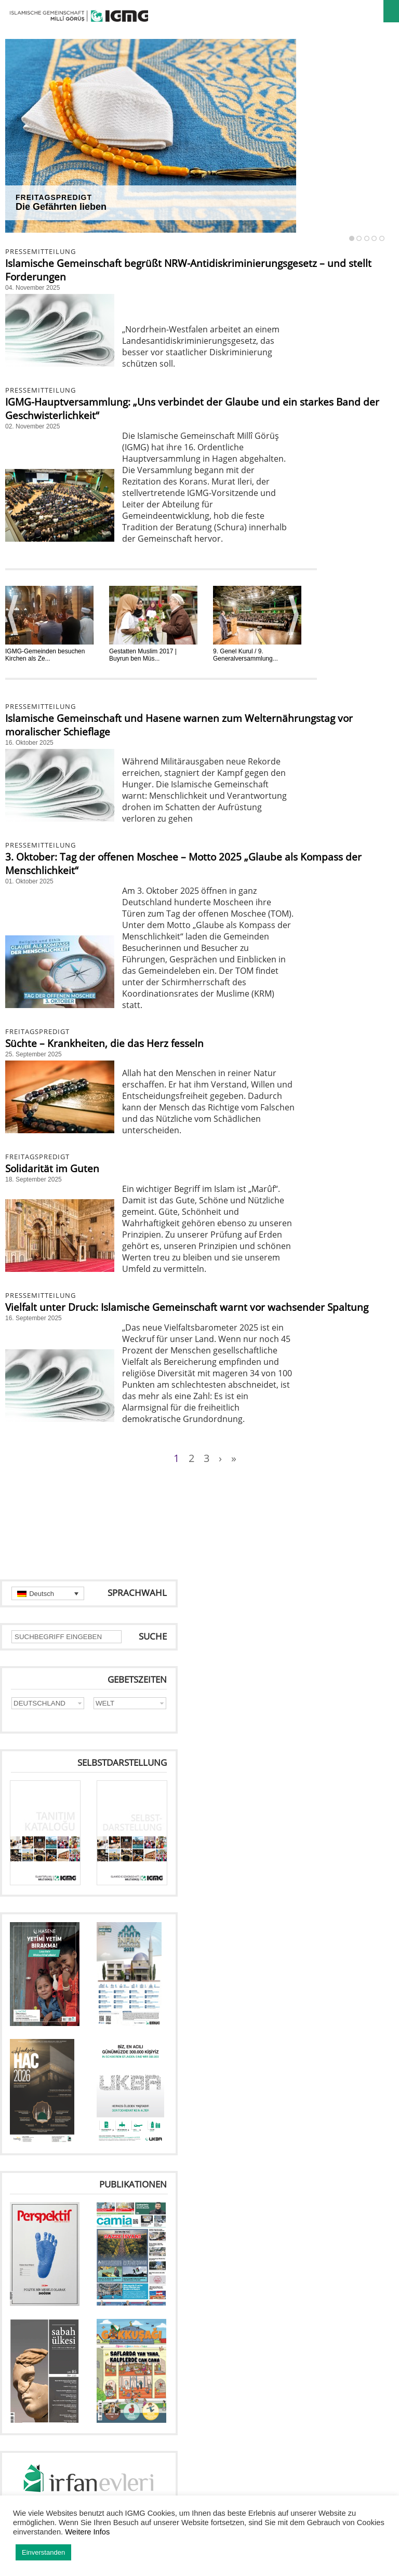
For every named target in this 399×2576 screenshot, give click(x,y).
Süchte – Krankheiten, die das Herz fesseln (104, 1043)
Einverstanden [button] (43, 2552)
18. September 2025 (33, 1179)
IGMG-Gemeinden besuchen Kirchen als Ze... (45, 655)
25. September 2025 (33, 1054)
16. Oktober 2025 (29, 742)
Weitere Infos (87, 2532)
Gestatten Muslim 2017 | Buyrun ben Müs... (143, 655)
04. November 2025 (32, 287)
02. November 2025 (32, 426)
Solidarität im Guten (52, 1168)
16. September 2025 (33, 1318)
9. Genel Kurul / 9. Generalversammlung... (245, 655)
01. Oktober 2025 (29, 881)
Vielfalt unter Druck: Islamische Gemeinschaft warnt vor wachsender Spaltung (186, 1307)
